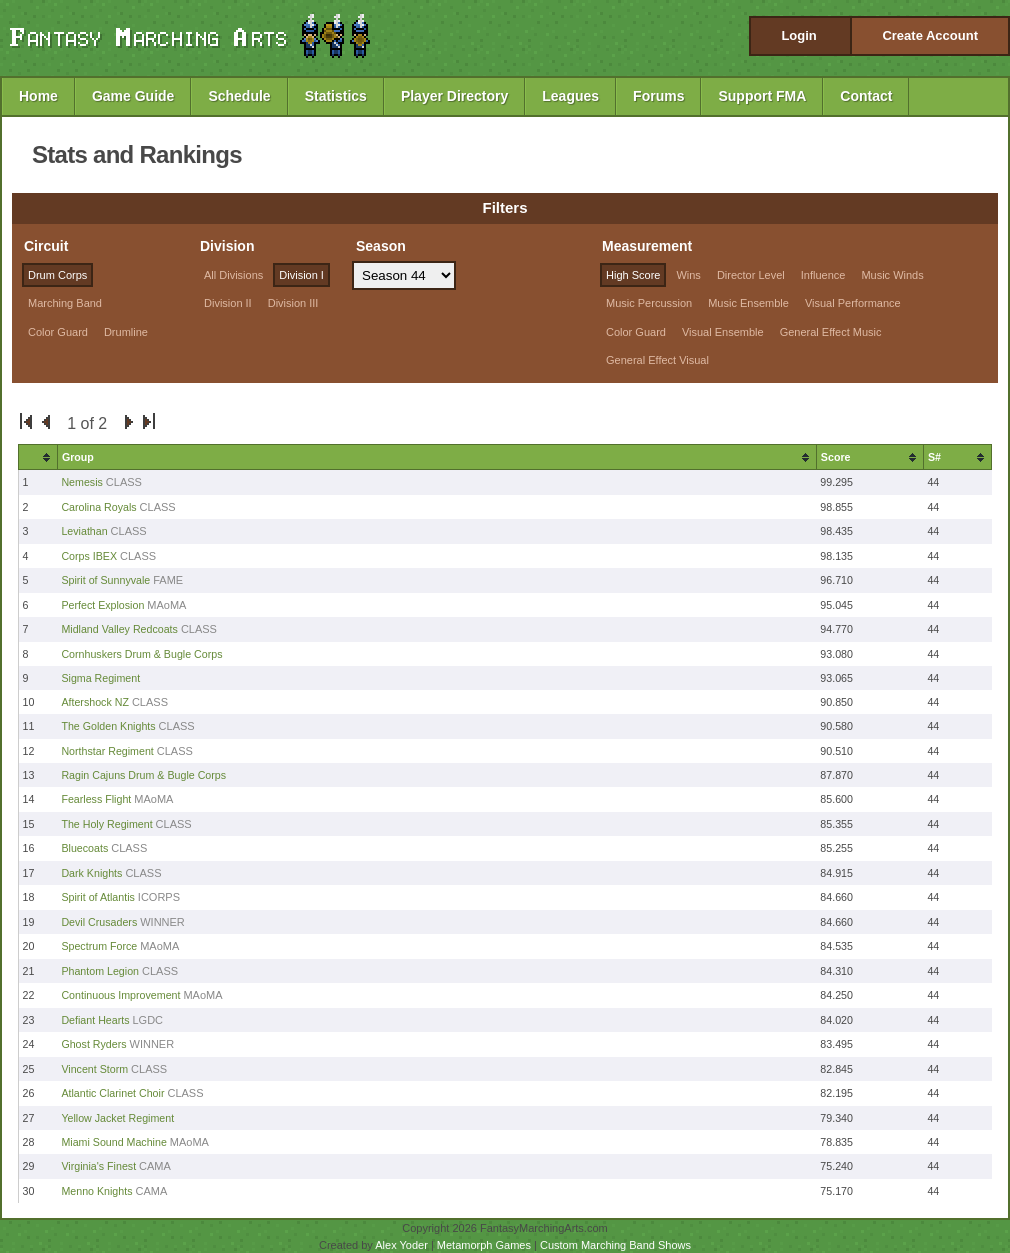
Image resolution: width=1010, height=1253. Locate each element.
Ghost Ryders (93, 1044)
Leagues (570, 96)
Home (38, 96)
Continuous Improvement (120, 995)
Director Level (751, 275)
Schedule (239, 96)
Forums (658, 96)
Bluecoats (84, 848)
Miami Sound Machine (113, 1142)
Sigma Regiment (100, 678)
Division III (293, 303)
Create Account (930, 35)
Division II (228, 303)
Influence (823, 275)
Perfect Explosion (102, 605)
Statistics (336, 96)
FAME (168, 580)
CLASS (124, 482)
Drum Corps (57, 275)
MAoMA (166, 605)
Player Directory (454, 96)
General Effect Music (831, 332)
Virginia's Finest (98, 1166)
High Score (633, 275)
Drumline (126, 332)
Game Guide (133, 96)
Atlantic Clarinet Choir (112, 1093)
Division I (301, 275)
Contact (866, 96)
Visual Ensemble (723, 332)
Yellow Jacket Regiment (117, 1118)
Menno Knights (96, 1191)
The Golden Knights (108, 726)
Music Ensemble (748, 303)
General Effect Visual (657, 360)
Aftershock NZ (95, 702)
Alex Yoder (401, 1245)
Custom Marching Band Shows (615, 1245)
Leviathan (84, 531)
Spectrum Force (99, 946)
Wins (688, 275)
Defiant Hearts (95, 1020)
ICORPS (159, 897)
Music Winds (892, 275)
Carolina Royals (98, 507)
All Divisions (233, 275)
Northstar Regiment (107, 751)
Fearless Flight (96, 799)
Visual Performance (853, 303)
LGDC (148, 1020)
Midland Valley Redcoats (119, 629)
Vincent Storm (94, 1069)
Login (798, 35)
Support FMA (762, 96)
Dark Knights (91, 873)
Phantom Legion (100, 971)
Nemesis (83, 482)
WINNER (162, 922)
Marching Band (65, 303)
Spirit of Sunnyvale (105, 580)
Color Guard (58, 332)
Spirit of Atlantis (97, 897)
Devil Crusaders (99, 922)
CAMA (155, 1166)
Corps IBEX (89, 556)
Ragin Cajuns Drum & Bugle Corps (143, 775)
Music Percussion (649, 303)
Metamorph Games (484, 1245)
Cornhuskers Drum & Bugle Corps (141, 654)
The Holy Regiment (106, 824)
